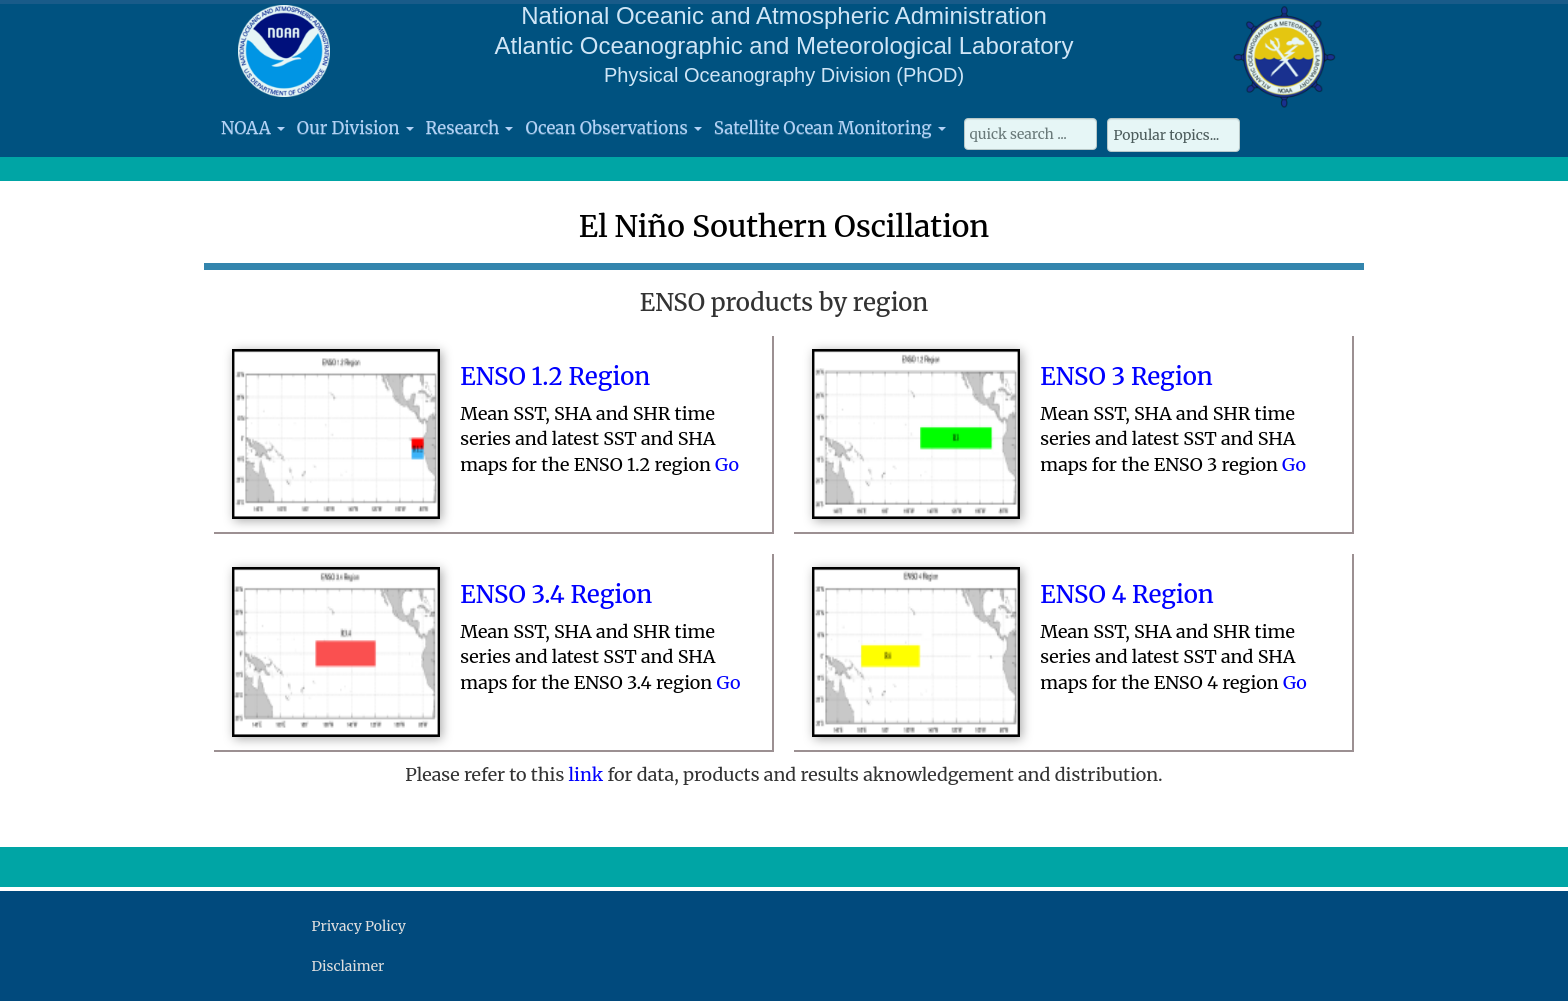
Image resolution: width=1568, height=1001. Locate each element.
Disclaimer (348, 966)
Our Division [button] (355, 128)
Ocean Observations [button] (613, 128)
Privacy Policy (359, 926)
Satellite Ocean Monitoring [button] (830, 128)
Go (727, 464)
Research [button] (470, 128)
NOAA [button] (253, 128)
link (588, 774)
